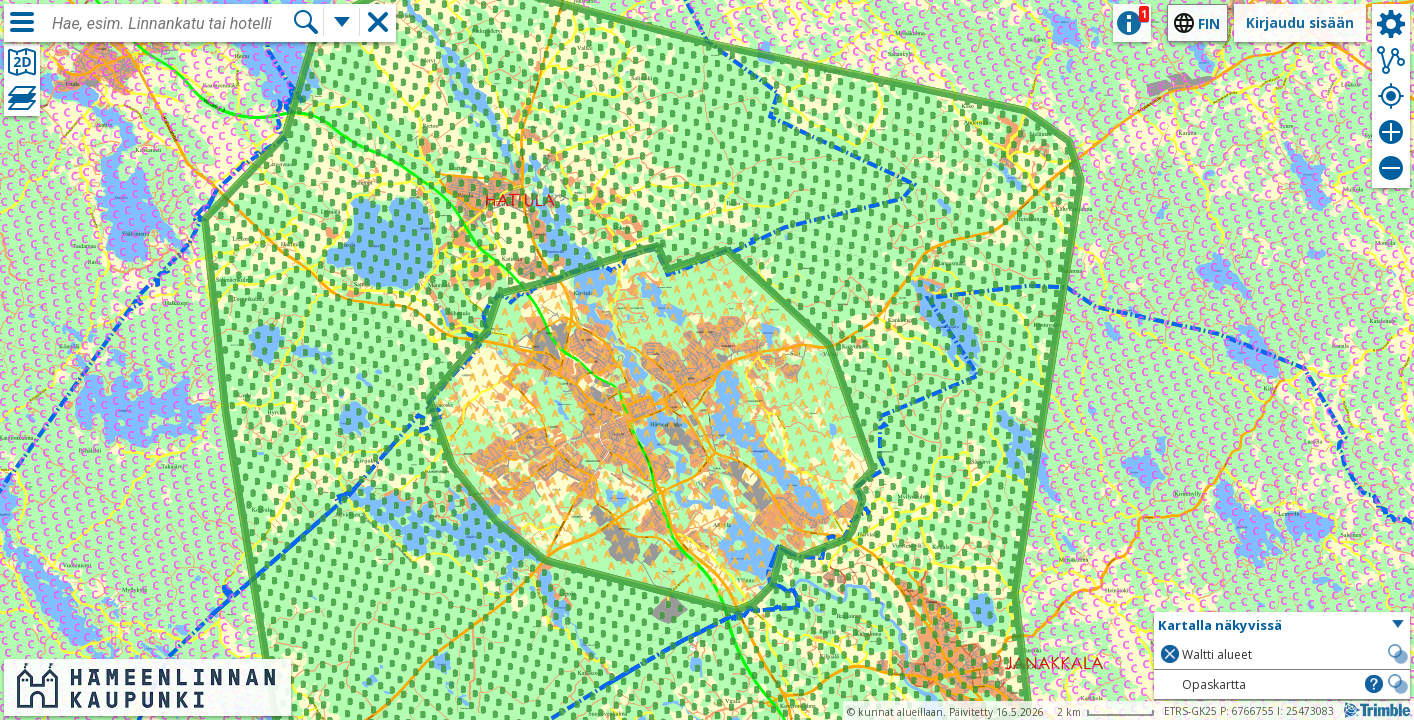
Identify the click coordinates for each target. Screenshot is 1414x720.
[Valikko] (22, 22)
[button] (1282, 626)
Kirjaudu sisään (1300, 22)
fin (1209, 23)
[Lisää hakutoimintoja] (342, 22)
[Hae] (306, 22)
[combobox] (172, 24)
